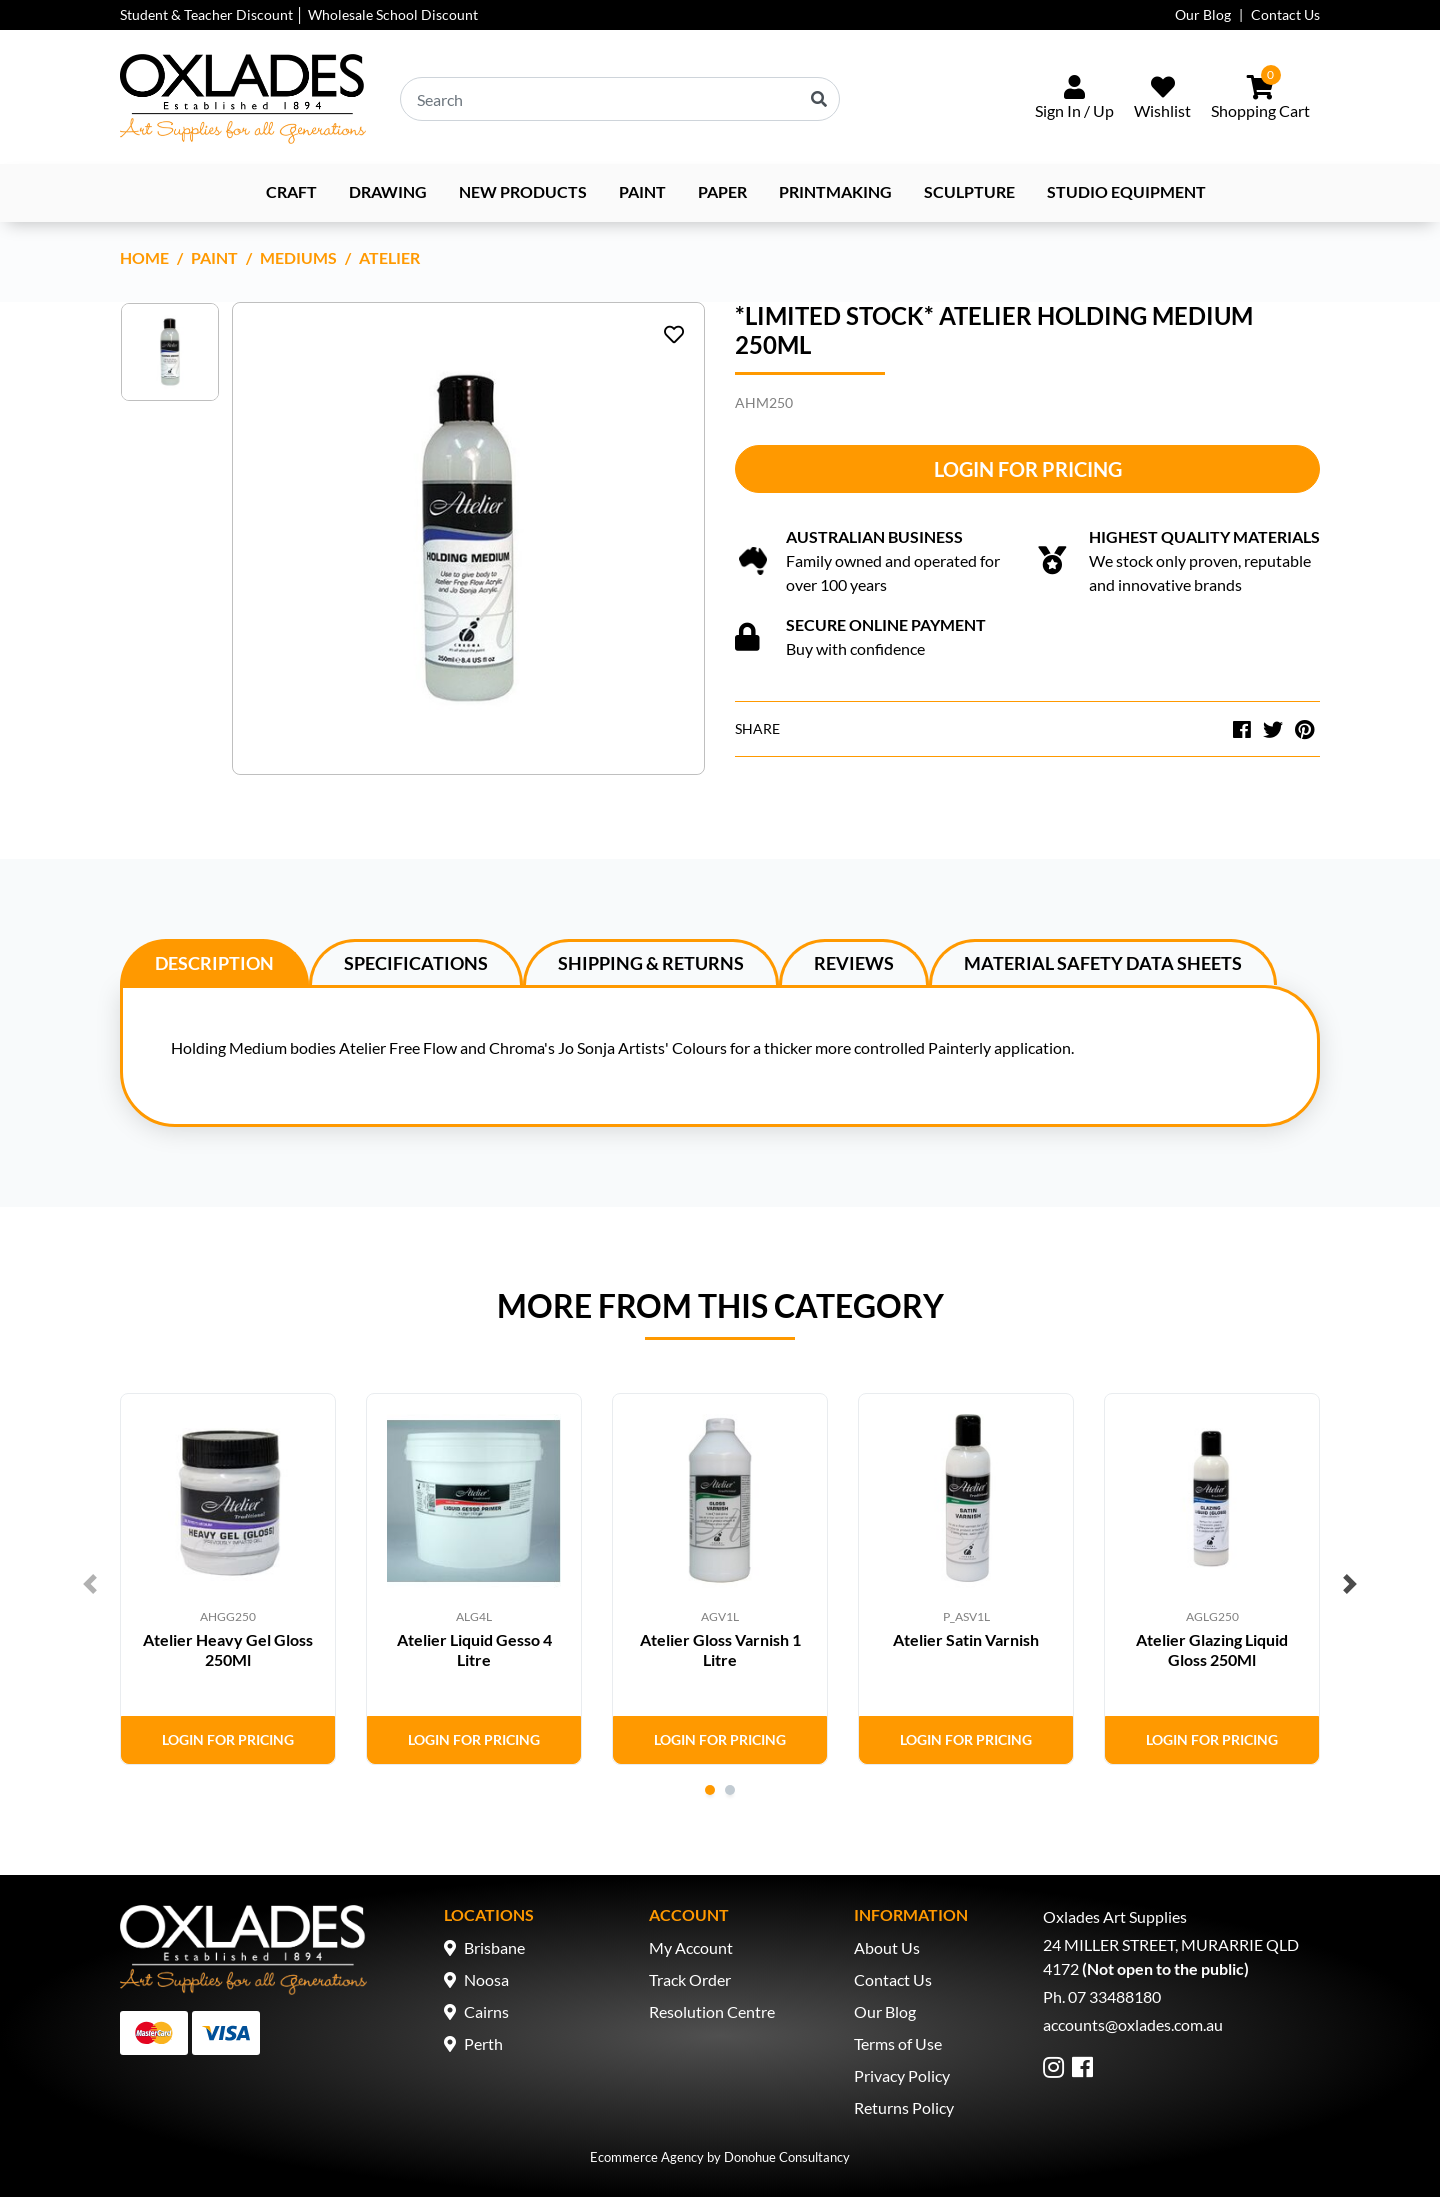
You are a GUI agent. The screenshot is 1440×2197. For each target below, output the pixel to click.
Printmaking (835, 191)
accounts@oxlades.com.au (1133, 2024)
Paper (722, 191)
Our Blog (1203, 14)
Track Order (690, 1979)
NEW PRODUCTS (523, 191)
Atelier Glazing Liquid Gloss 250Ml (1212, 1649)
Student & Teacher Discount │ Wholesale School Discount (299, 14)
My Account (691, 1947)
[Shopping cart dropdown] (1260, 99)
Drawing (388, 191)
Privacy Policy (902, 2075)
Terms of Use (898, 2043)
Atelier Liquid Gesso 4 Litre (474, 1649)
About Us (887, 1947)
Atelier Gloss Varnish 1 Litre (720, 1649)
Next (1350, 1584)
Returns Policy (904, 2107)
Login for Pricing (1028, 469)
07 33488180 (1114, 1996)
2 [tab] (730, 1790)
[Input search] (620, 99)
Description (214, 963)
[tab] (214, 962)
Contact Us (1285, 14)
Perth (483, 2043)
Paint (642, 191)
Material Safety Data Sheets (1103, 963)
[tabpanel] (228, 1579)
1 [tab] (710, 1790)
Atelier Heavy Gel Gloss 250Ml (228, 1649)
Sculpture (969, 191)
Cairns (486, 2011)
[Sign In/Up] (1074, 99)
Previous (90, 1584)
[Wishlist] (1162, 99)
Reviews (854, 963)
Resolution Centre (712, 2011)
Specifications (416, 963)
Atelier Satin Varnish (966, 1639)
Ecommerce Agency (647, 2157)
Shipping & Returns (651, 963)
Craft (291, 191)
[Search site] (819, 99)
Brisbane (494, 1947)
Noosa (486, 1979)
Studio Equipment (1126, 191)
